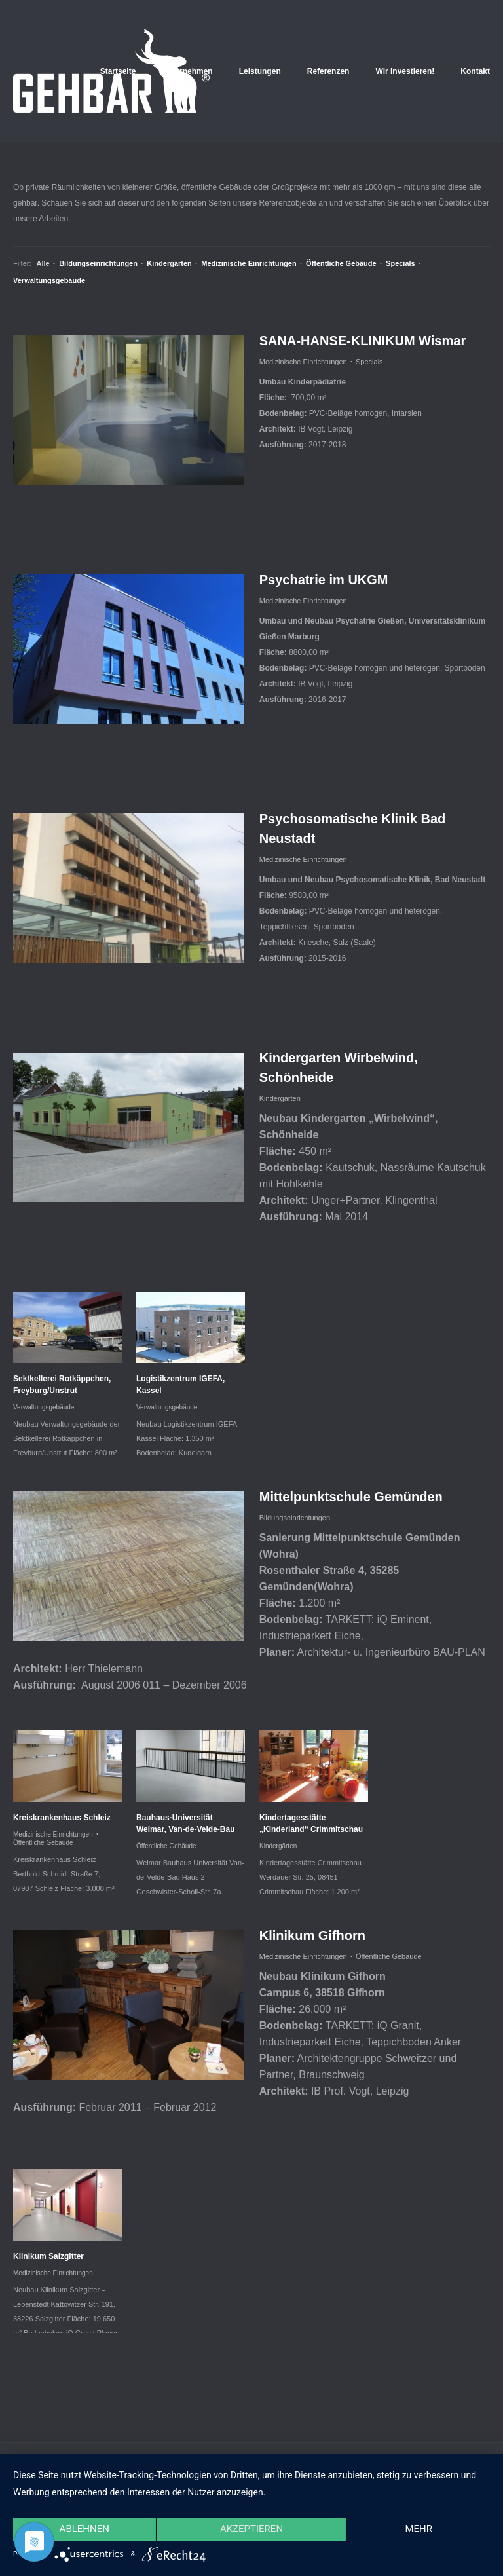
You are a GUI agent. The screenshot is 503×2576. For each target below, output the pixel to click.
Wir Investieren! (404, 71)
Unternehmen (187, 71)
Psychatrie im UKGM (323, 579)
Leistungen (260, 71)
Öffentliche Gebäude (341, 263)
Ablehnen (84, 2529)
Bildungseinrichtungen (98, 263)
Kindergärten (169, 263)
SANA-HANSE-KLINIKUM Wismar (362, 340)
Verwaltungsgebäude (49, 280)
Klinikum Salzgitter (48, 2256)
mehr (419, 2529)
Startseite (118, 71)
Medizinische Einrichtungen (248, 263)
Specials (400, 263)
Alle (46, 263)
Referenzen (328, 71)
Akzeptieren (251, 2529)
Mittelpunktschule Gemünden (351, 1496)
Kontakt (475, 71)
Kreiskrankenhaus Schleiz (62, 1817)
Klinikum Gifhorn (312, 1935)
